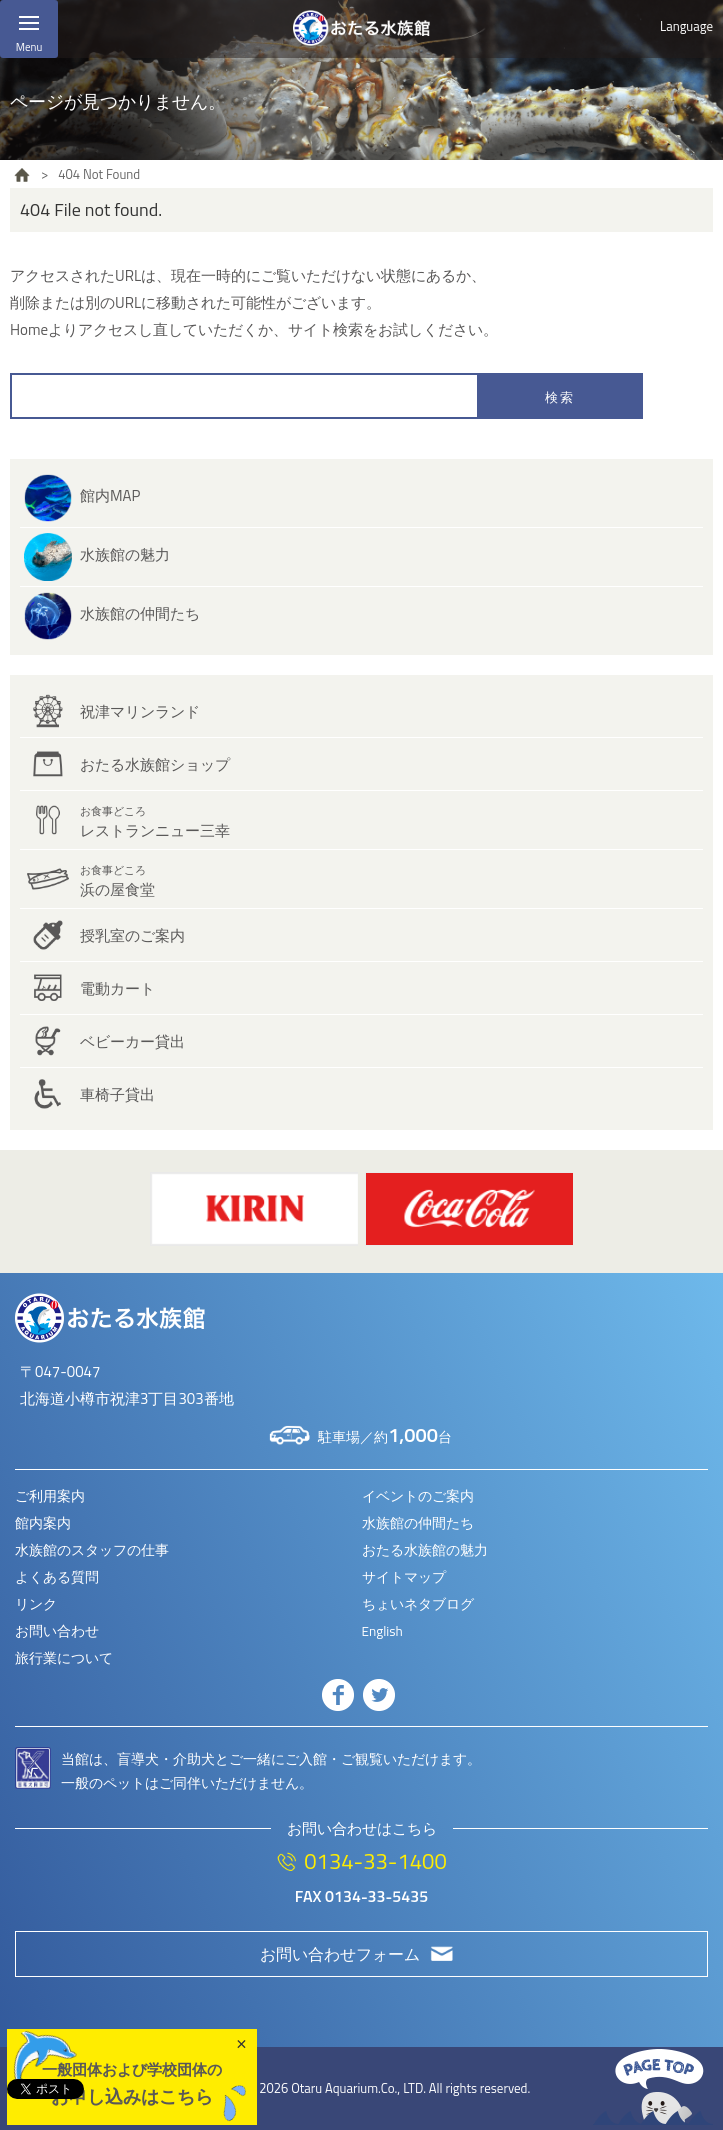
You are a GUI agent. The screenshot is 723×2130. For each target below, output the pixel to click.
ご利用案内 (50, 1496)
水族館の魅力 (125, 554)
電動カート (117, 988)
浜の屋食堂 (117, 881)
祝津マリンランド (140, 711)
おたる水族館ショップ (155, 764)
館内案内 (43, 1523)
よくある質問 (57, 1577)
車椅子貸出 (117, 1094)
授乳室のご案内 (132, 935)
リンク (36, 1604)
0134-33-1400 (375, 1861)
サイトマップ (404, 1577)
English (382, 1631)
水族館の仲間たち (140, 613)
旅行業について (64, 1658)
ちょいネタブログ (418, 1604)
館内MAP (110, 495)
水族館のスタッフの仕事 (92, 1550)
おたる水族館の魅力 (425, 1550)
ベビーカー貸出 (132, 1041)
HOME (22, 175)
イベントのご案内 (418, 1496)
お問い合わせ (57, 1631)
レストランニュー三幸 (155, 822)
